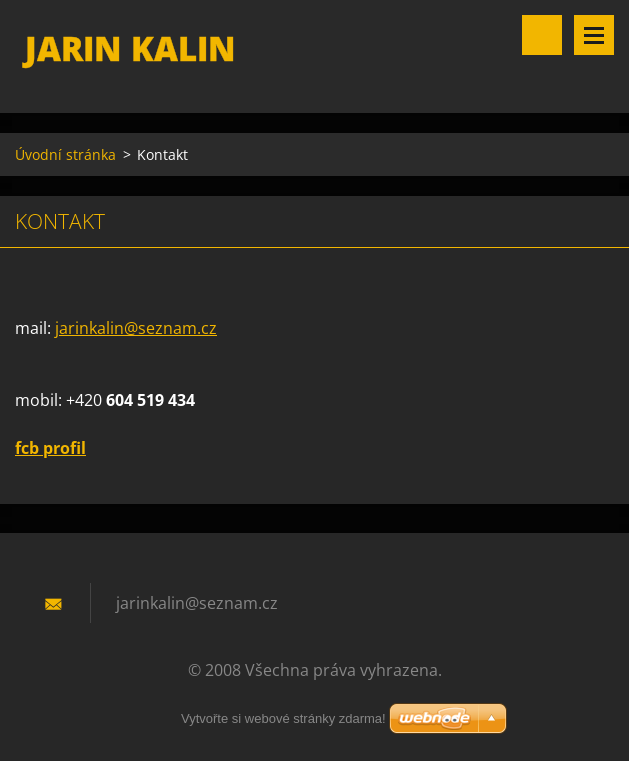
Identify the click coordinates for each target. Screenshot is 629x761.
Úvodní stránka (65, 154)
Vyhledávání (542, 35)
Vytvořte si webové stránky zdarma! (283, 718)
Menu (594, 35)
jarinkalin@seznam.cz (136, 328)
